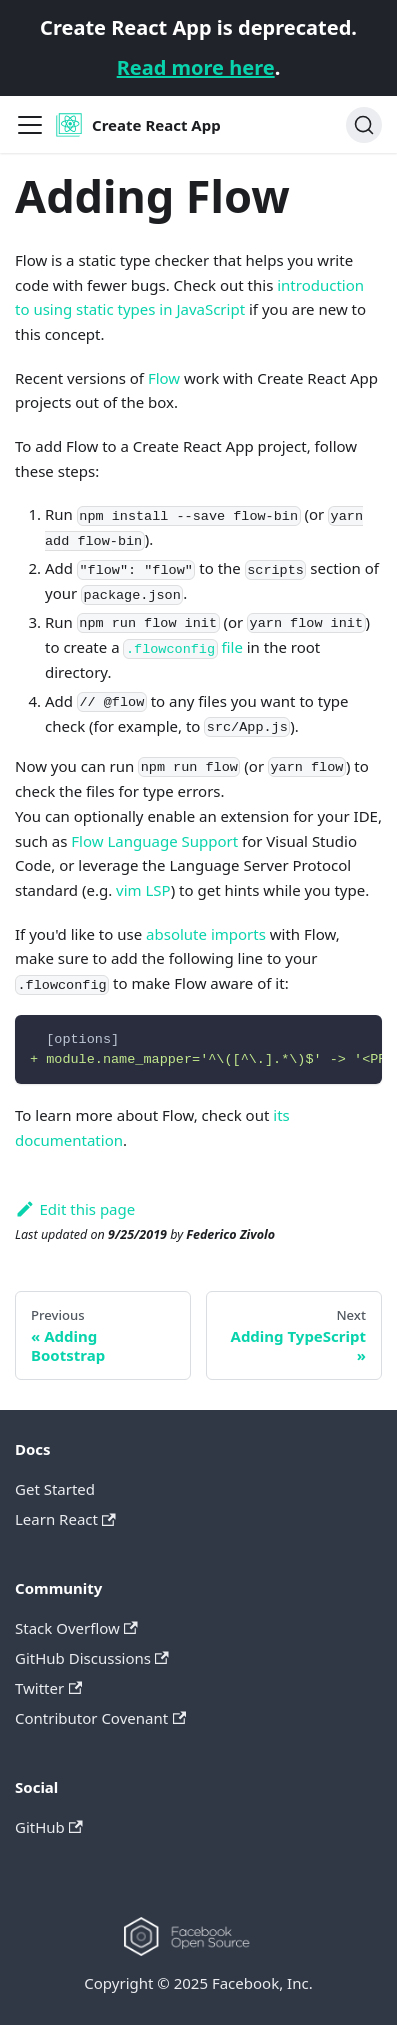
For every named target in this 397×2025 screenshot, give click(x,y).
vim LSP (143, 890)
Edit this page (75, 1209)
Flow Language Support (154, 841)
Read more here (196, 67)
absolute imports (206, 934)
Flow (164, 378)
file (182, 647)
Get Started (55, 1489)
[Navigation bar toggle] (30, 125)
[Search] (364, 125)
